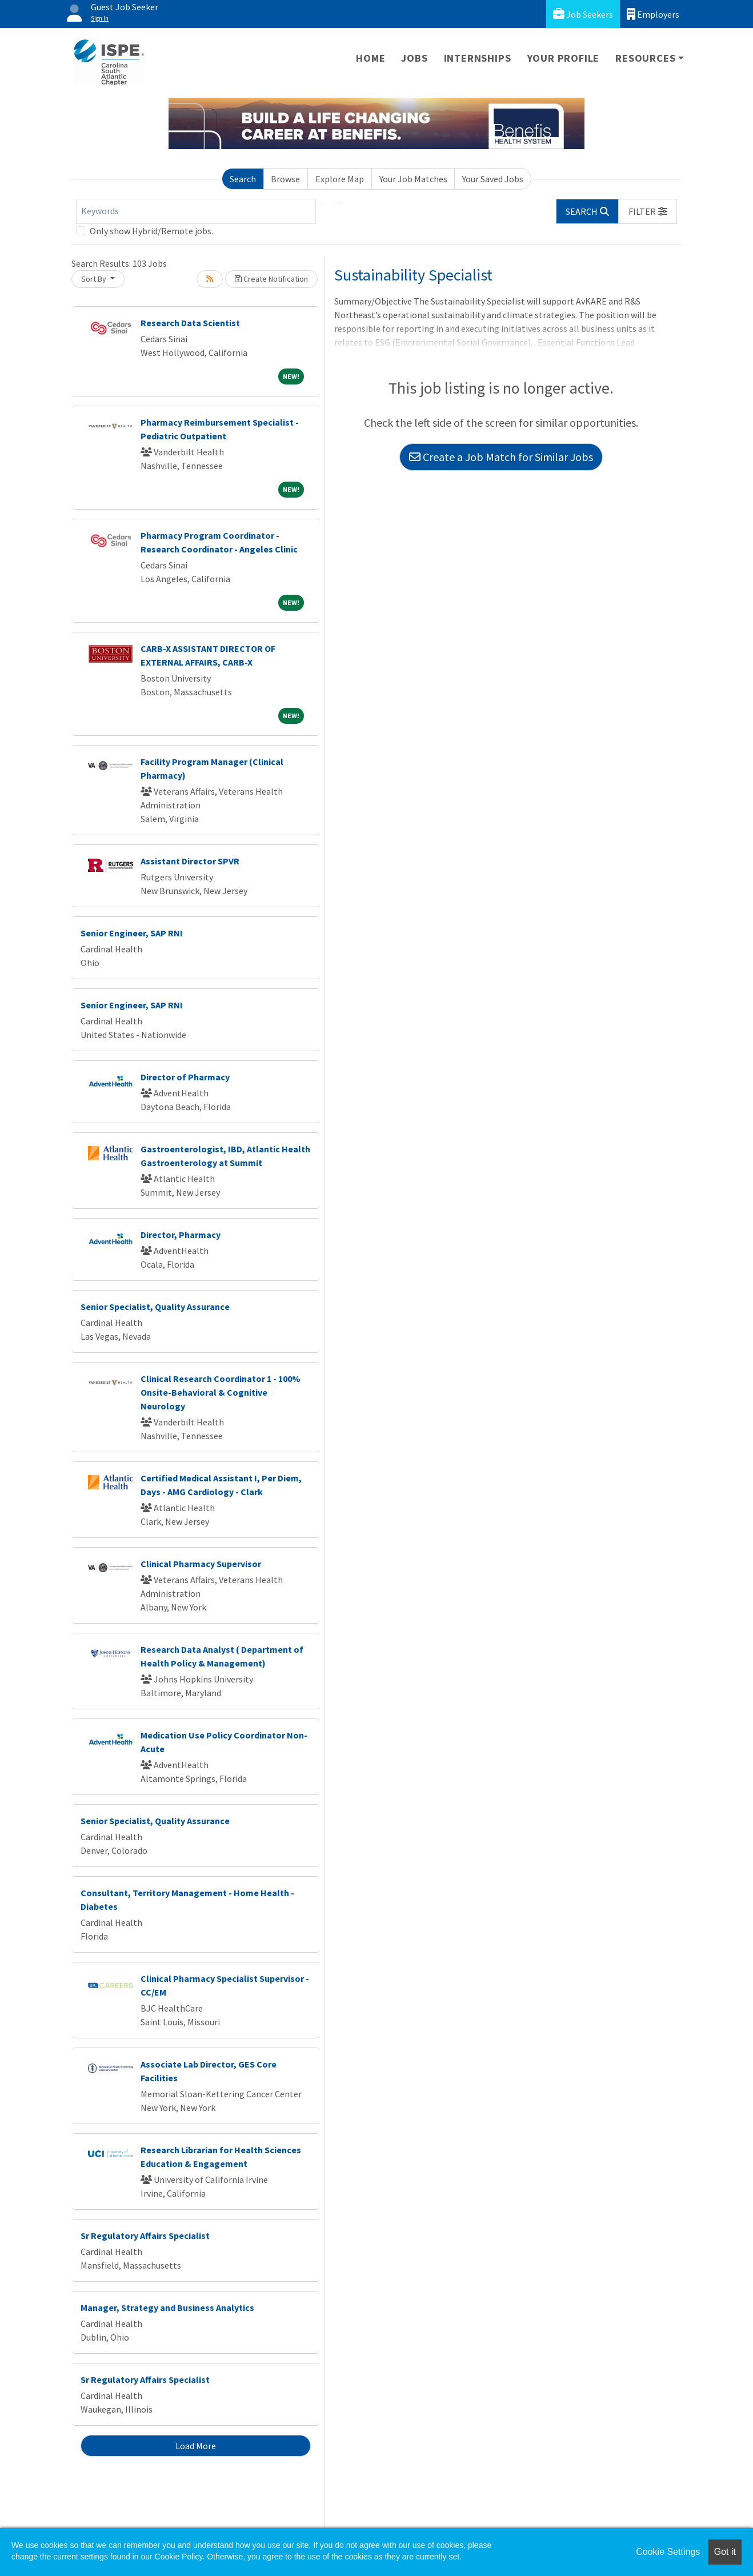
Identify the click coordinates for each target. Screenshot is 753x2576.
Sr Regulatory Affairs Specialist (145, 2235)
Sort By (94, 279)
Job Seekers (583, 14)
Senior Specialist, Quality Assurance (155, 1306)
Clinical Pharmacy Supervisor (201, 1563)
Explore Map (339, 179)
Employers (653, 14)
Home (370, 58)
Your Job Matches (413, 179)
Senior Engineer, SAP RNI (132, 933)
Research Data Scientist (190, 322)
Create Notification (271, 279)
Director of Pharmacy (185, 1077)
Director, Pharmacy (181, 1234)
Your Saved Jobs (492, 179)
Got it (725, 2552)
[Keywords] (196, 211)
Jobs (414, 58)
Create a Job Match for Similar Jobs (501, 457)
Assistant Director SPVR (190, 861)
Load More (195, 2445)
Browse (285, 179)
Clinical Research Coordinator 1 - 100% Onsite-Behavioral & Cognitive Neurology (221, 1392)
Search (243, 179)
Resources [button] (645, 58)
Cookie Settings (668, 2552)
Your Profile (563, 58)
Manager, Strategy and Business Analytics (167, 2307)
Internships (477, 58)
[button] (648, 211)
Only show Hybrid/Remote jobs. (151, 231)
